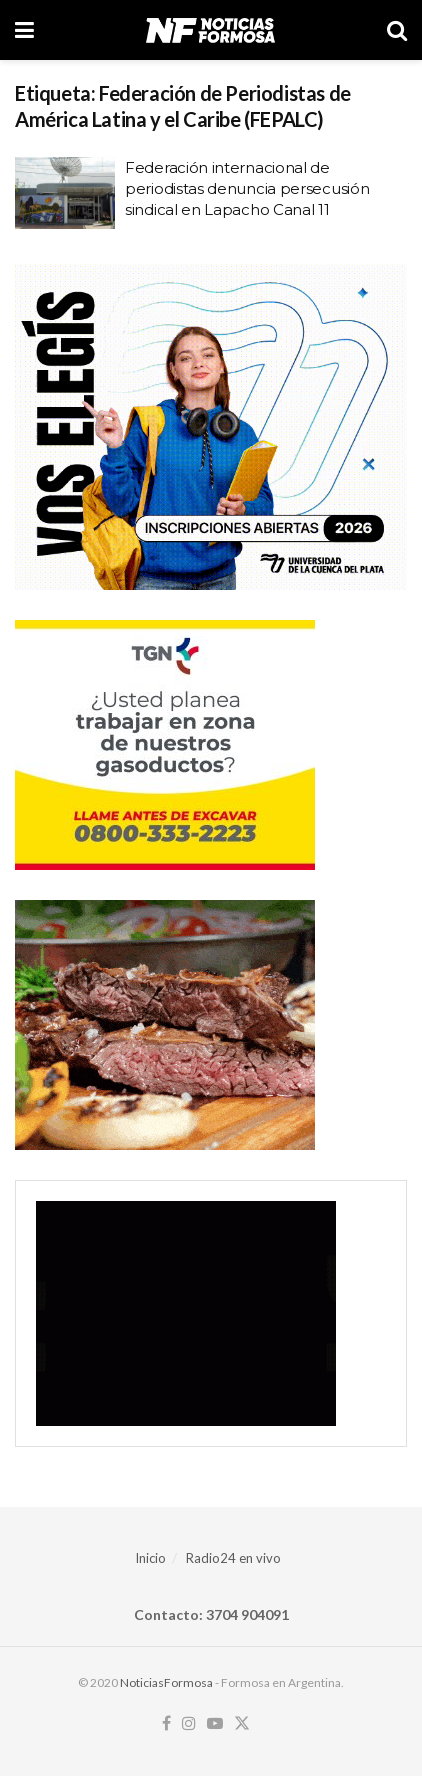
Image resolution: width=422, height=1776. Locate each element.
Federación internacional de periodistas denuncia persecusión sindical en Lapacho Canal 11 (247, 188)
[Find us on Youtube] (215, 1724)
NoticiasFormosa (166, 1682)
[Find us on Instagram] (189, 1724)
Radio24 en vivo (233, 1558)
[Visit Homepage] (210, 30)
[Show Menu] (24, 30)
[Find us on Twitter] (242, 1724)
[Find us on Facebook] (166, 1724)
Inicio (150, 1558)
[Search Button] (397, 30)
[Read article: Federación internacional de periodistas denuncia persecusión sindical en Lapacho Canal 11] (65, 193)
